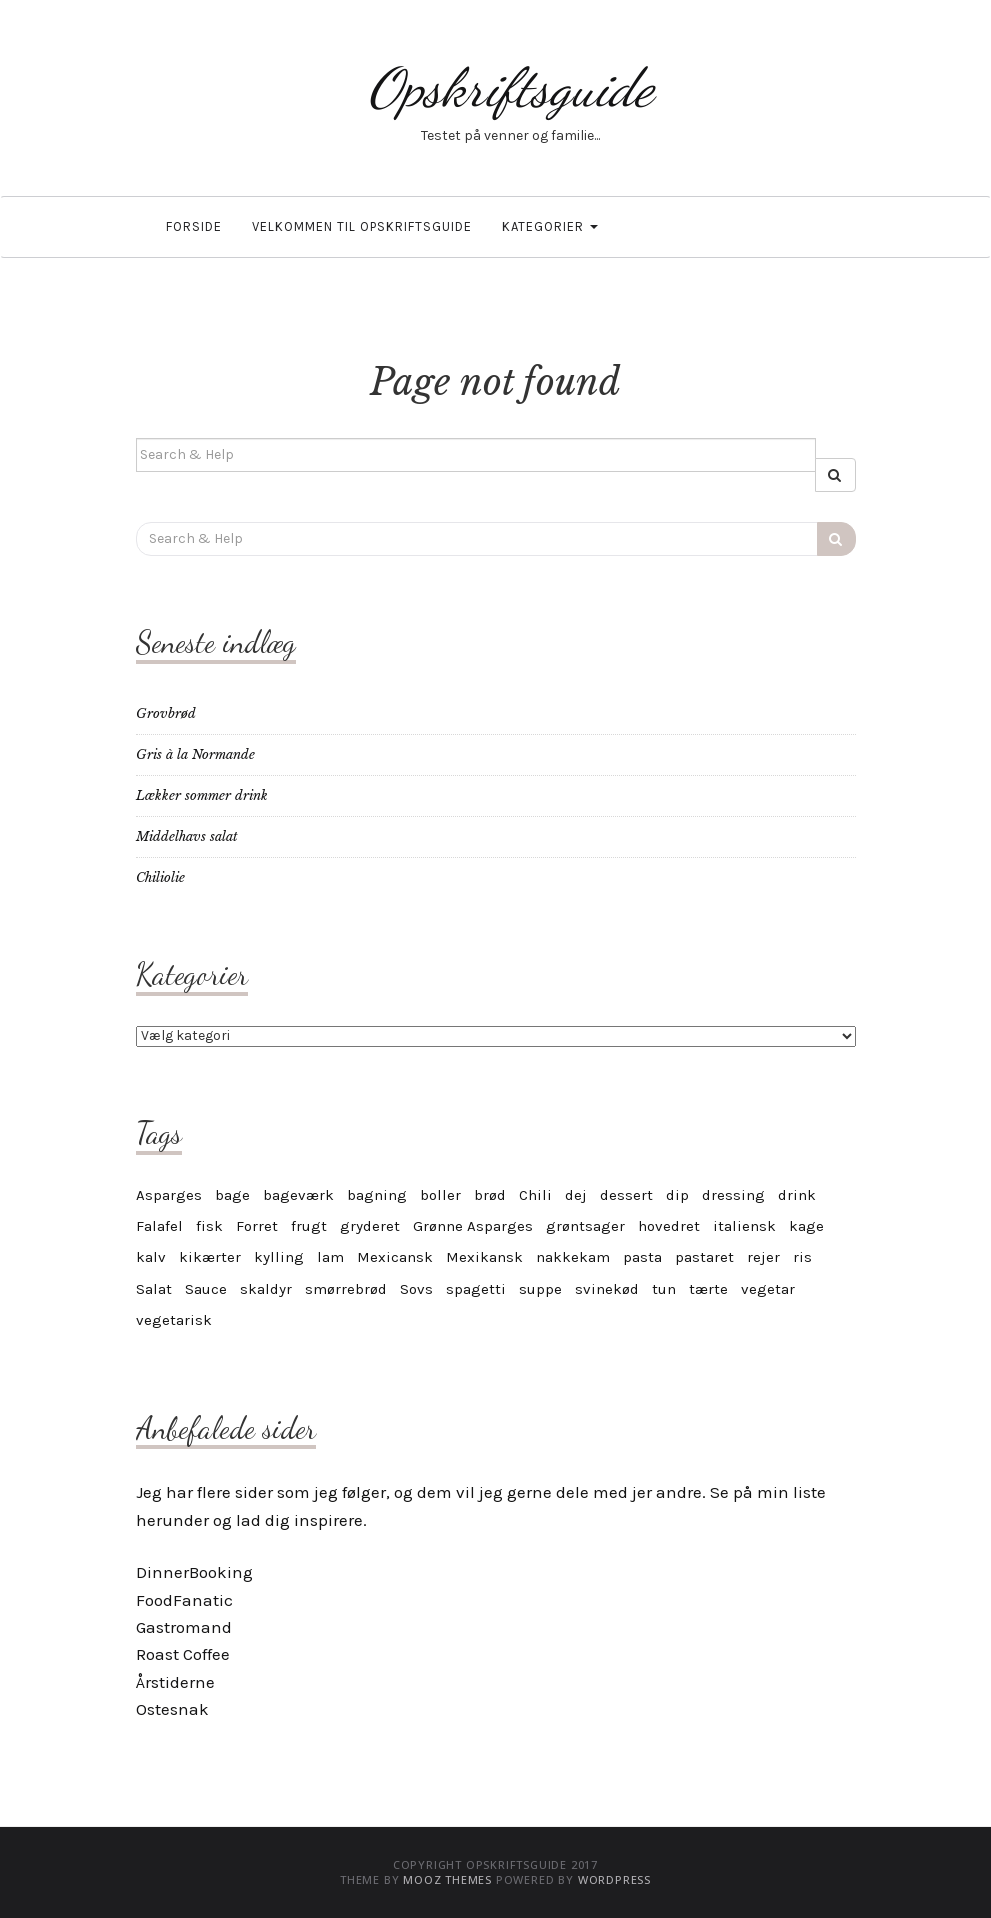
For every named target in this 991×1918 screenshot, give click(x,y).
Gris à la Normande (195, 754)
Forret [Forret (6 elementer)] (257, 1226)
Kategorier (550, 226)
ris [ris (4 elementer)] (802, 1257)
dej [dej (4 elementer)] (576, 1195)
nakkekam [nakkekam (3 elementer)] (573, 1257)
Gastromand (184, 1627)
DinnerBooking (194, 1572)
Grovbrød (166, 713)
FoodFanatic (184, 1600)
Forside (194, 226)
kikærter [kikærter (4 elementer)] (210, 1257)
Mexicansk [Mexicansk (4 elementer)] (395, 1257)
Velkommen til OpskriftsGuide (362, 226)
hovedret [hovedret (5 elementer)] (669, 1226)
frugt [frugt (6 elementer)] (309, 1226)
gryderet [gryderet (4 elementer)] (370, 1226)
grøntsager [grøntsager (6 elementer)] (585, 1226)
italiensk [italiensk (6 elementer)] (744, 1226)
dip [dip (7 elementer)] (677, 1195)
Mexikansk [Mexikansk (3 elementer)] (484, 1257)
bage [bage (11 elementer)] (232, 1195)
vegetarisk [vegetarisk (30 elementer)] (174, 1320)
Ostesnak (172, 1709)
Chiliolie (160, 877)
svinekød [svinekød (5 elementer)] (607, 1289)
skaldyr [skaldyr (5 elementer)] (266, 1289)
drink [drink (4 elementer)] (797, 1195)
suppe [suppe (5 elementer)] (540, 1289)
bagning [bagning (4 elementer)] (377, 1195)
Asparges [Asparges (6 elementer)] (169, 1195)
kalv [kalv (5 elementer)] (151, 1257)
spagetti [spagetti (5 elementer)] (476, 1289)
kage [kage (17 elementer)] (806, 1226)
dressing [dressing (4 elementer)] (733, 1195)
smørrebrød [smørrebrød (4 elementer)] (346, 1289)
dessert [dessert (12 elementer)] (626, 1195)
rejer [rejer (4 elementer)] (763, 1257)
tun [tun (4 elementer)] (664, 1289)
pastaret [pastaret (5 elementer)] (704, 1257)
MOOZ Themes (447, 1879)
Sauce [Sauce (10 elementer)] (206, 1289)
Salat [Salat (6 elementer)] (154, 1289)
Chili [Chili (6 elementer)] (535, 1195)
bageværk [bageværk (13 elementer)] (298, 1195)
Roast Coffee (183, 1654)
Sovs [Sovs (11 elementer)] (416, 1289)
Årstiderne (175, 1682)
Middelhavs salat (187, 836)
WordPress (614, 1879)
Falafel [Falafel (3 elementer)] (159, 1226)
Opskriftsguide (511, 87)
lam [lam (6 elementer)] (330, 1257)
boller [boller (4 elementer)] (440, 1195)
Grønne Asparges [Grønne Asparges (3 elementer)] (473, 1226)
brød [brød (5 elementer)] (490, 1195)
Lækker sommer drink (202, 795)
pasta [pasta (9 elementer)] (642, 1257)
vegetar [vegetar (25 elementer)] (768, 1289)
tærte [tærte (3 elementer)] (708, 1289)
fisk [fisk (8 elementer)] (209, 1226)
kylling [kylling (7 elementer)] (279, 1257)
